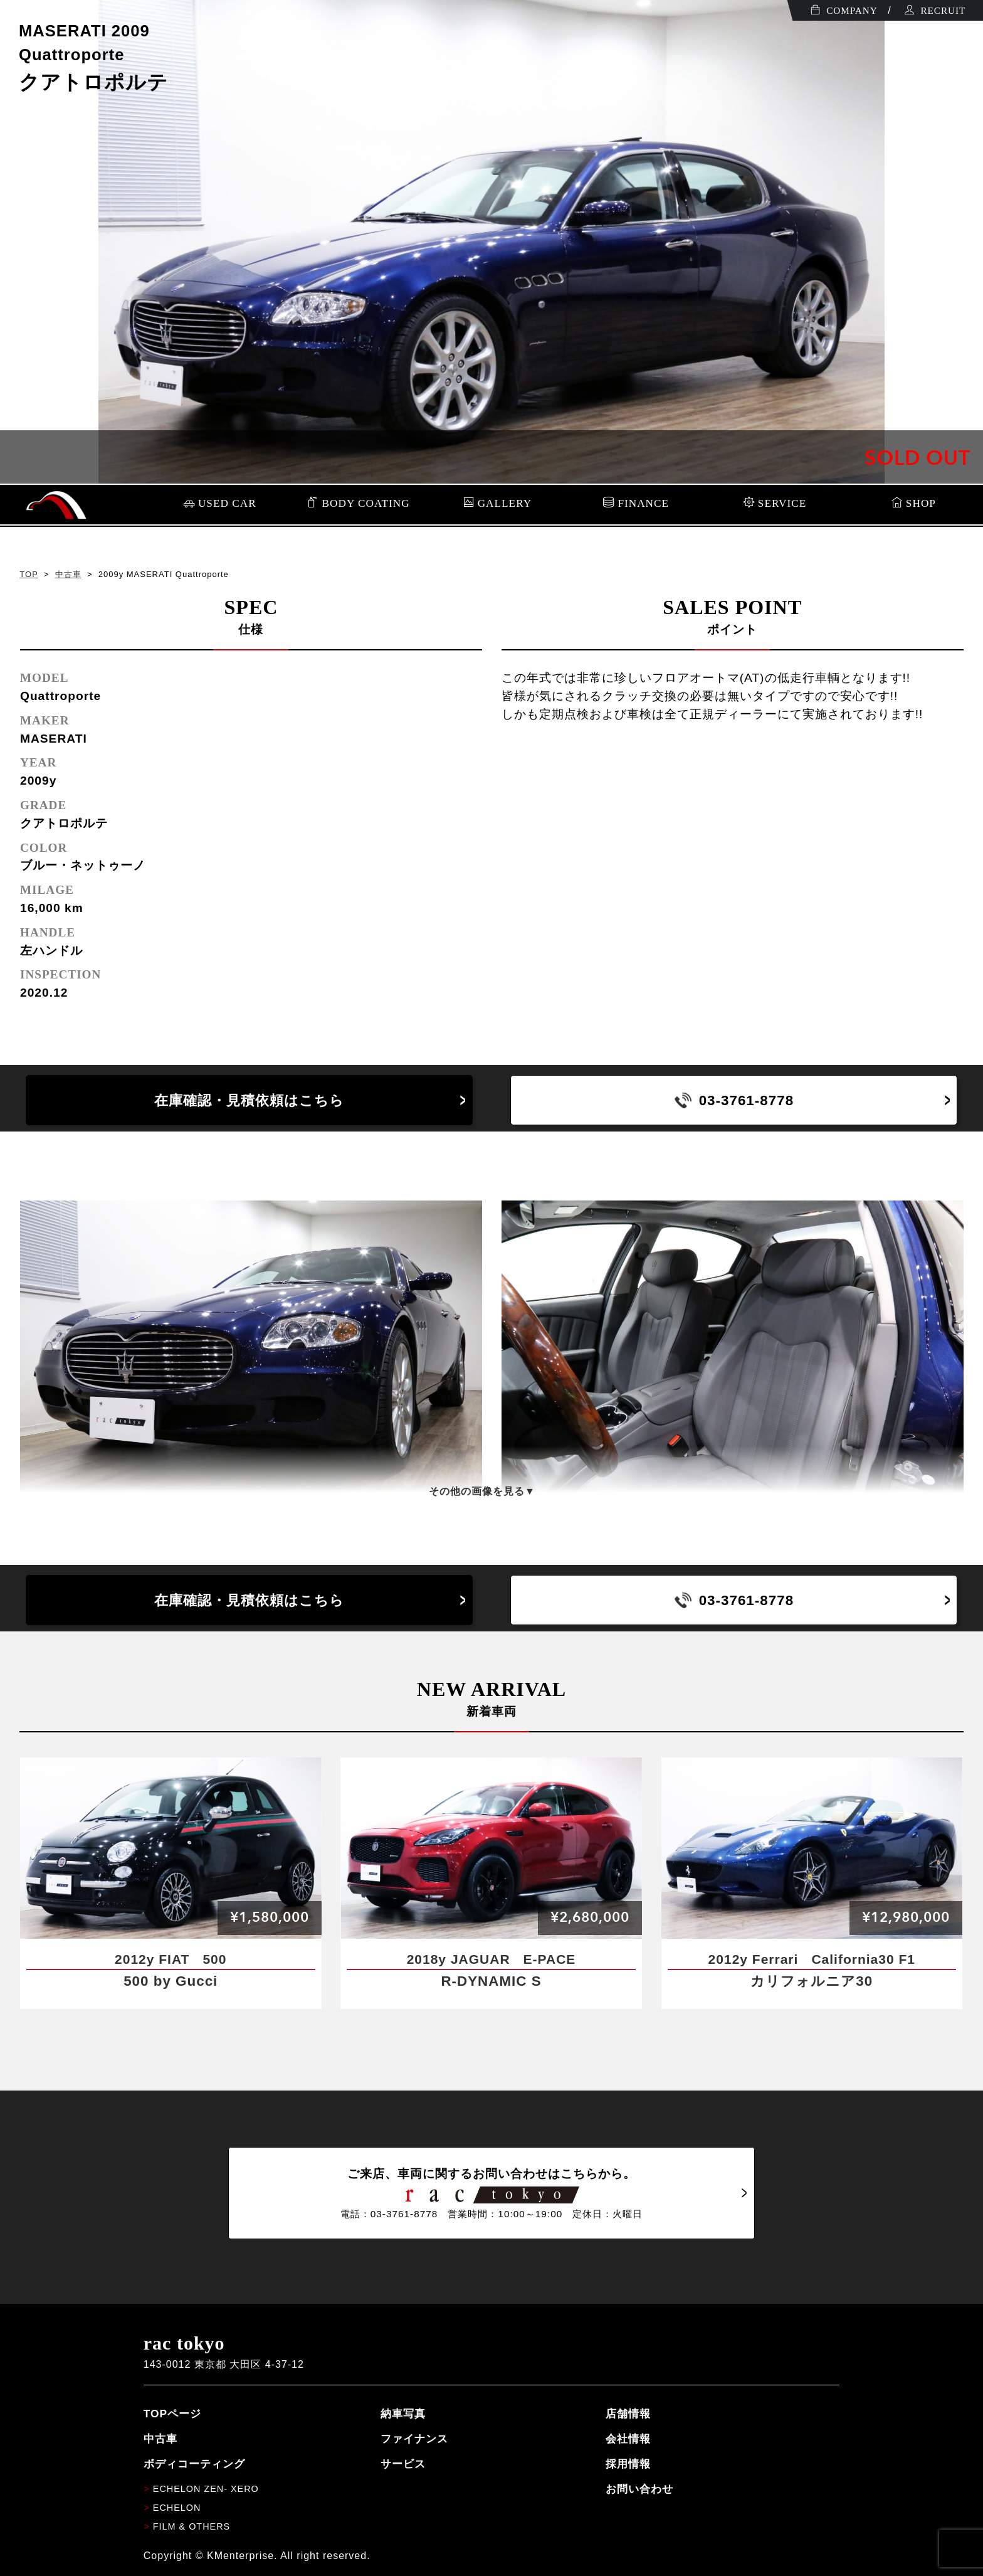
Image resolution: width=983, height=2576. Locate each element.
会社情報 (628, 2438)
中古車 (68, 574)
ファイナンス (414, 2438)
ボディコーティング (194, 2463)
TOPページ (172, 2413)
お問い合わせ (639, 2489)
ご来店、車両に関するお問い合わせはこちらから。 (491, 2193)
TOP (28, 574)
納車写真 (403, 2413)
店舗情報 (628, 2413)
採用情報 (628, 2463)
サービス (403, 2463)
